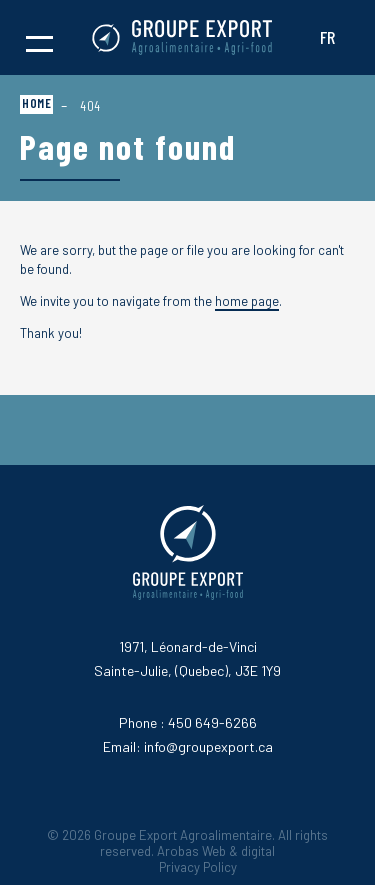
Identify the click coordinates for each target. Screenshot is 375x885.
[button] (39, 38)
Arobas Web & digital (216, 851)
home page (247, 301)
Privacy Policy (198, 867)
